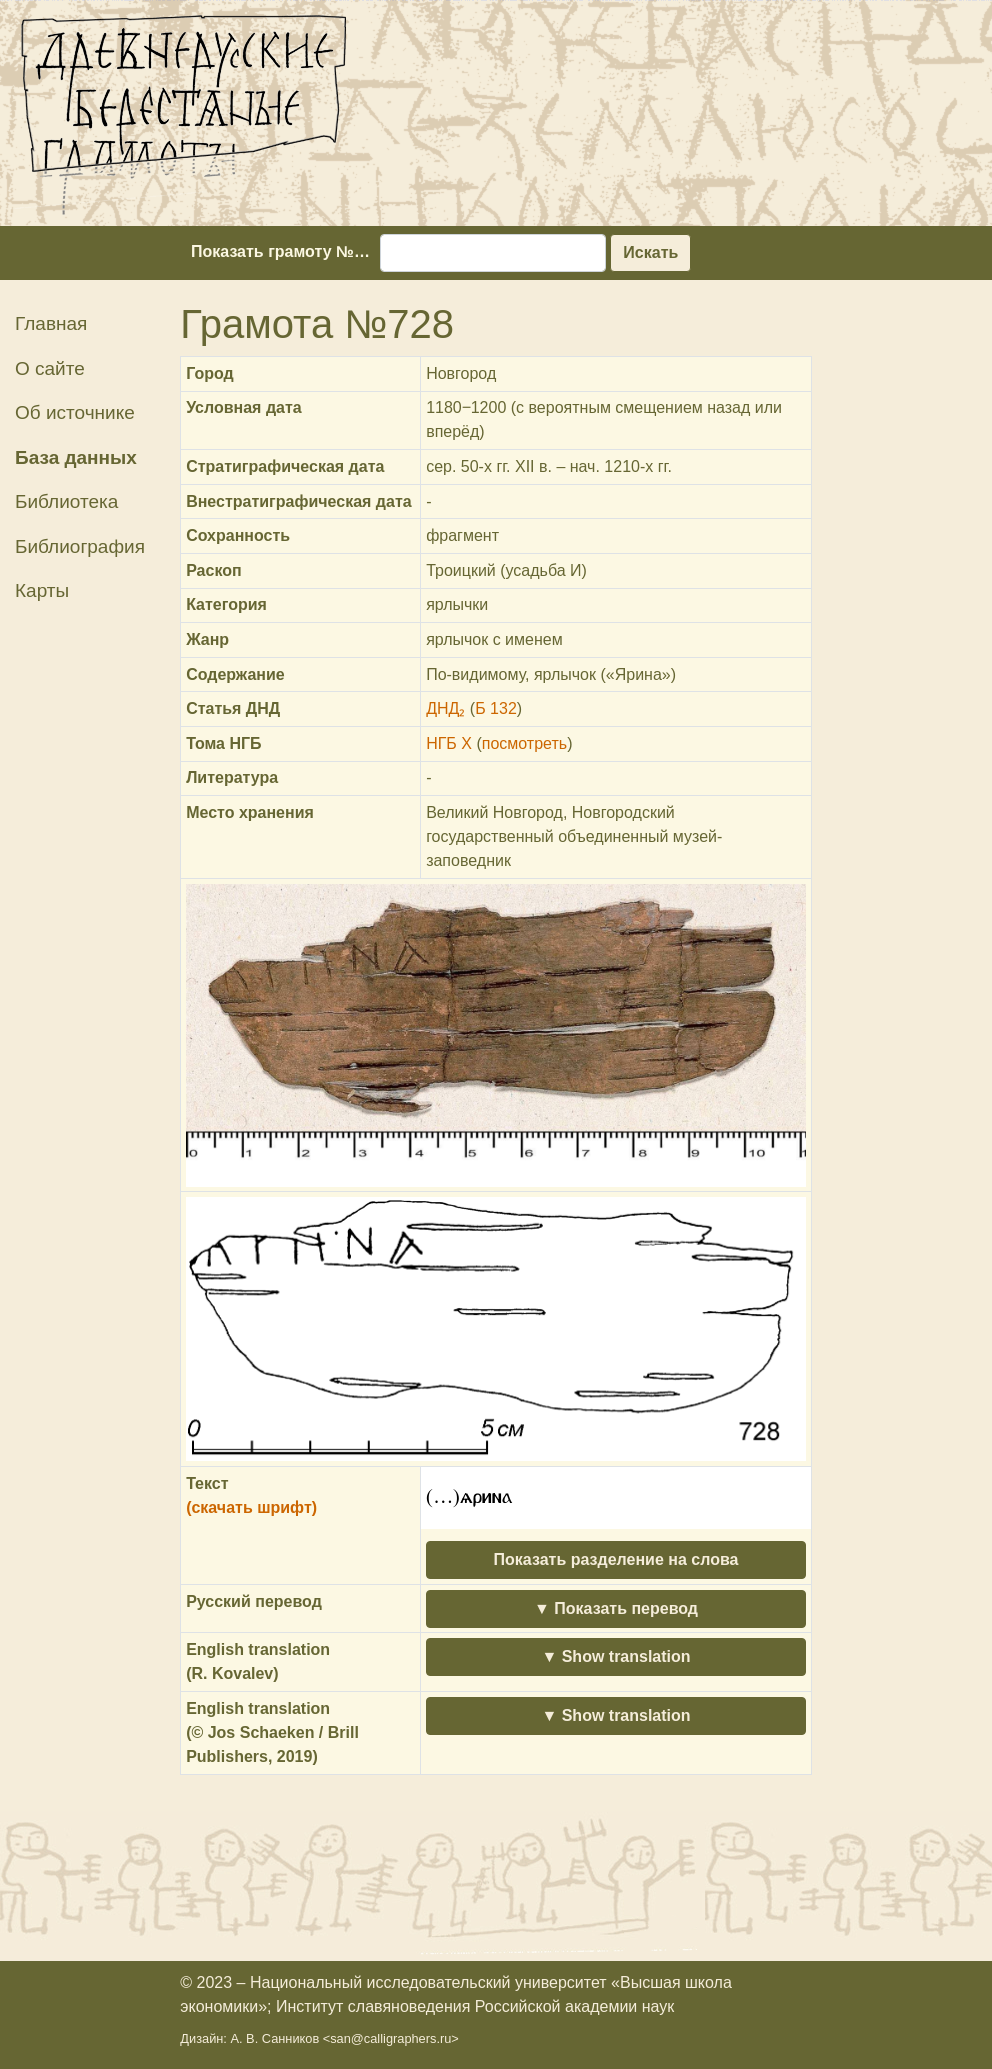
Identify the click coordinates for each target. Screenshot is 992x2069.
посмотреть (524, 743)
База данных (76, 457)
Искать (650, 252)
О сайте (50, 368)
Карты (42, 590)
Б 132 (496, 708)
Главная (51, 323)
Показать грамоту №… (280, 251)
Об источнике (75, 412)
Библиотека (66, 501)
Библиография (80, 546)
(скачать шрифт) (251, 1507)
